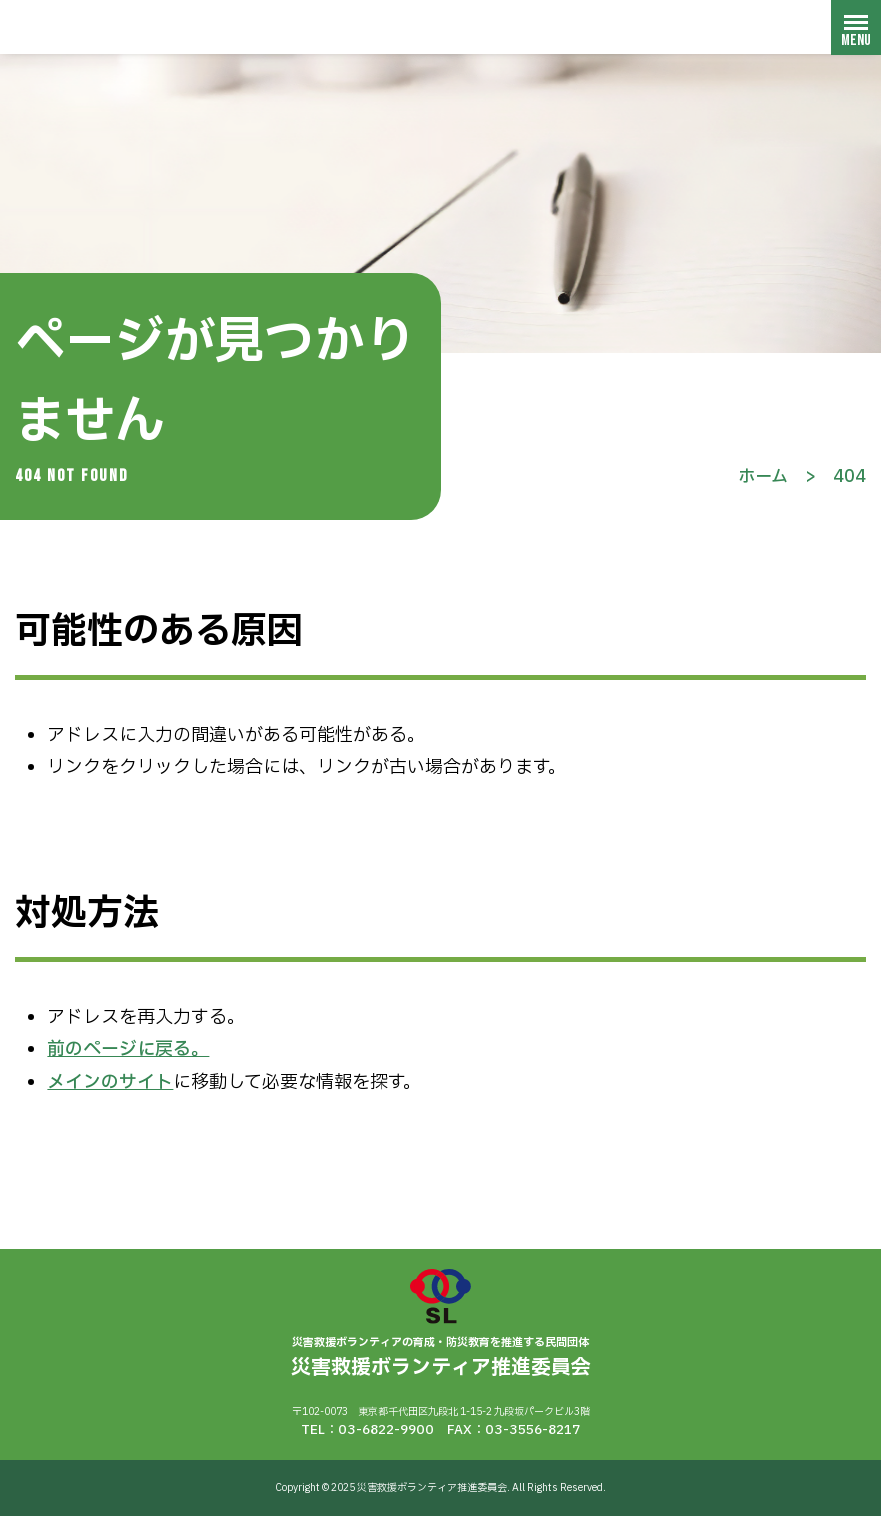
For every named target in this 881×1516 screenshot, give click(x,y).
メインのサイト (110, 1082)
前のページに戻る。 (128, 1049)
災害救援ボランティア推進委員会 (135, 26)
